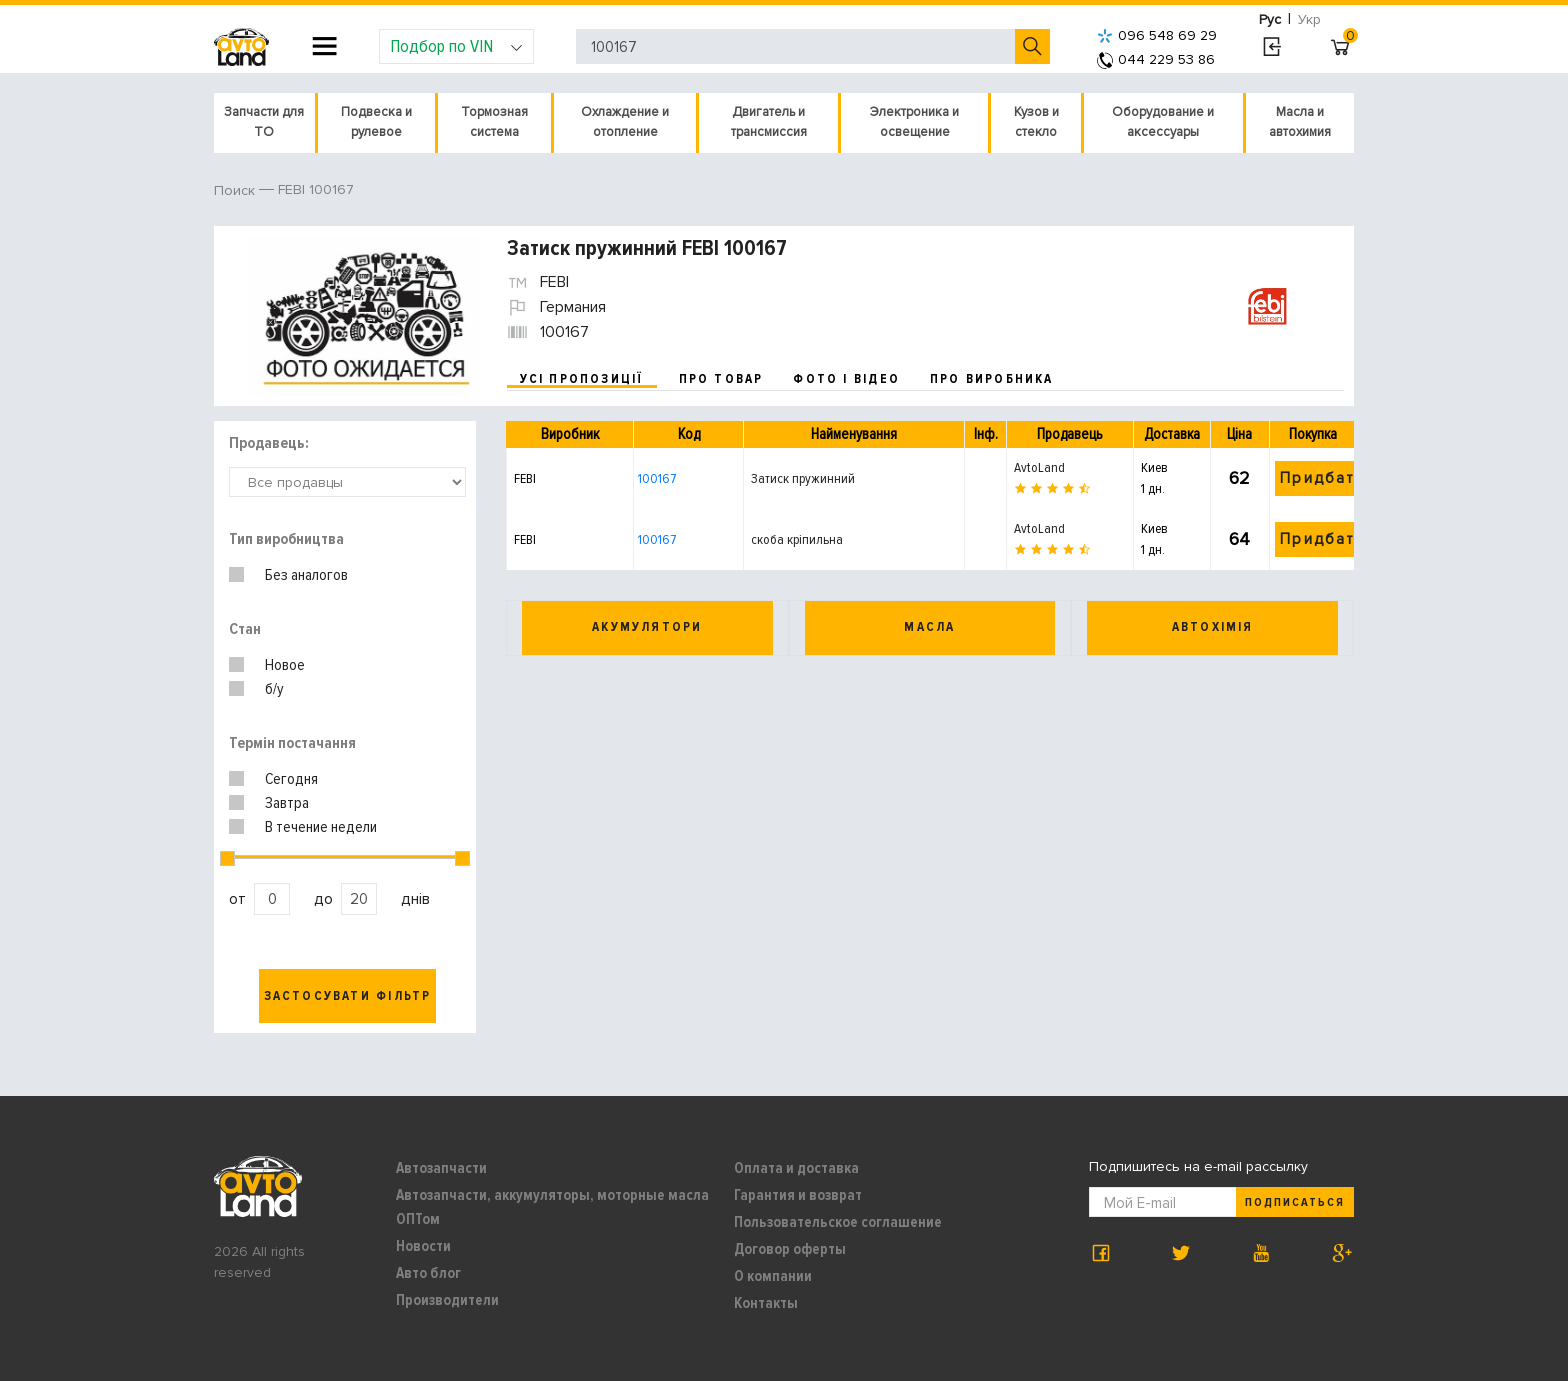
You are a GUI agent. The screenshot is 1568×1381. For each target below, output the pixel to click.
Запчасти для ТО (264, 122)
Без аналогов (306, 575)
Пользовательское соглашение (838, 1222)
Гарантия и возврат (798, 1195)
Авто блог (428, 1273)
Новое (285, 665)
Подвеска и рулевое (376, 122)
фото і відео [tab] (846, 379)
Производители (447, 1300)
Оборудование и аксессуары (1163, 122)
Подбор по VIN (456, 46)
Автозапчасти (441, 1168)
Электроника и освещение (914, 122)
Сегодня (291, 779)
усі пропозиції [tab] (582, 379)
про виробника (992, 379)
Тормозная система (494, 122)
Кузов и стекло (1036, 122)
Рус (1270, 19)
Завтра (287, 803)
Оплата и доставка (796, 1168)
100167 (657, 478)
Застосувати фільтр (348, 996)
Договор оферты (790, 1249)
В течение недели (321, 827)
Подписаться (1295, 1202)
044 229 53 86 (1156, 59)
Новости (423, 1246)
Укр (1309, 19)
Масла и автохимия (1300, 122)
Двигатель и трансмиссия (769, 122)
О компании (773, 1276)
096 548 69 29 (1157, 35)
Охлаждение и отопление (625, 122)
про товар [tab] (721, 379)
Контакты (766, 1303)
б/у (274, 689)
